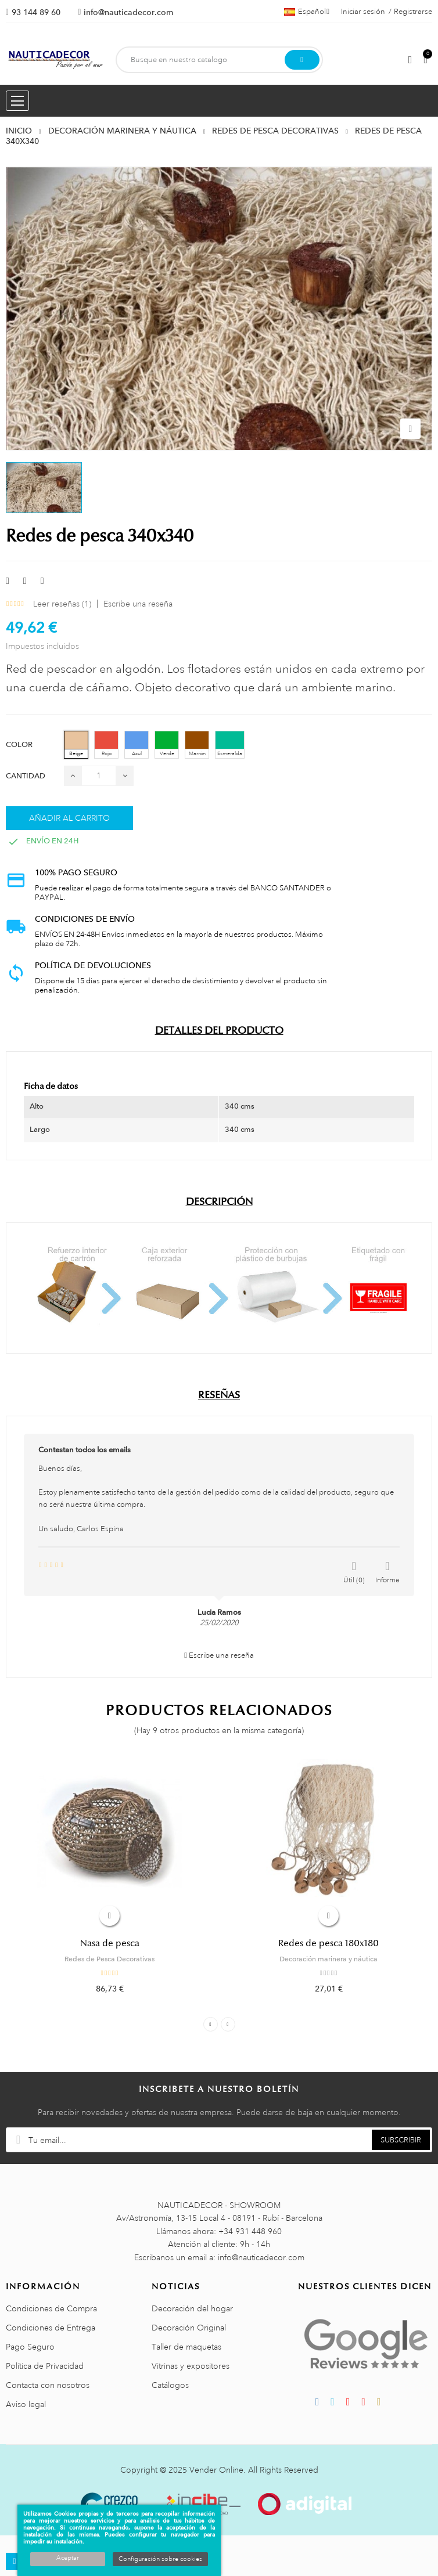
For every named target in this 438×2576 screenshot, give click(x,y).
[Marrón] (197, 745)
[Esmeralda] (230, 745)
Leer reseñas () (62, 603)
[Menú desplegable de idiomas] (306, 11)
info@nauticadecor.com (128, 12)
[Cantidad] (98, 776)
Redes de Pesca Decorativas (109, 1959)
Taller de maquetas (186, 2347)
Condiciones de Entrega (50, 2327)
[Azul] (136, 745)
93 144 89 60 (36, 12)
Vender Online (216, 2470)
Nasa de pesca (109, 1943)
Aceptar (67, 2558)
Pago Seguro (30, 2347)
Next (228, 2024)
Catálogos (170, 2385)
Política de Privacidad (45, 2366)
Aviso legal (26, 2404)
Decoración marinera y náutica (328, 1959)
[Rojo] (106, 745)
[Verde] (167, 745)
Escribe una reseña (138, 603)
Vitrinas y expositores (190, 2366)
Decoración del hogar (192, 2308)
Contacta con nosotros (47, 2385)
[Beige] (76, 745)
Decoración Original (189, 2327)
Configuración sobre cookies (160, 2559)
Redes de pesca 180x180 (328, 1943)
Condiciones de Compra (51, 2308)
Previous (210, 2024)
